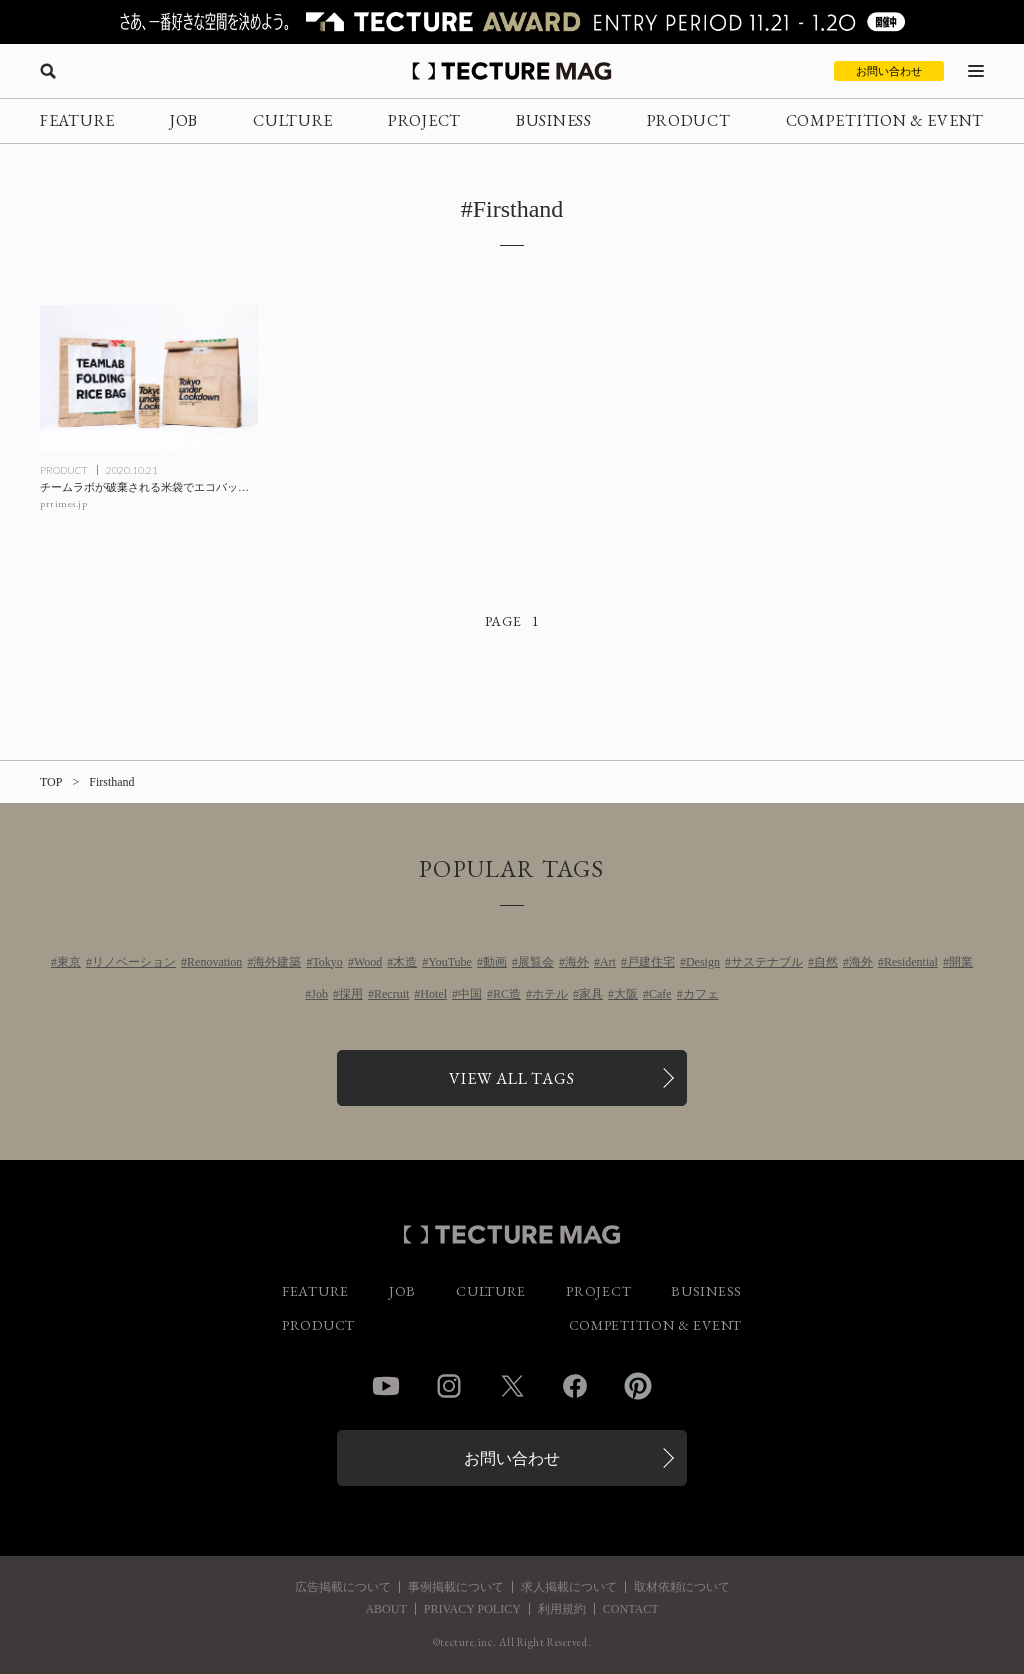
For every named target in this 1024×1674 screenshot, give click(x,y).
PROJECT (424, 120)
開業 (961, 962)
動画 (495, 962)
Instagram (449, 1386)
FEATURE (77, 120)
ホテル (550, 994)
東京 (69, 962)
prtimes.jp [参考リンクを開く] (63, 503)
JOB (184, 120)
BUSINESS (554, 120)
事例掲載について (456, 1587)
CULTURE (293, 120)
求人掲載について (569, 1587)
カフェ (701, 994)
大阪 (626, 994)
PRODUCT (689, 120)
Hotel (433, 994)
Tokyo (327, 962)
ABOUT (385, 1609)
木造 (405, 962)
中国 (470, 994)
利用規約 (562, 1609)
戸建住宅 (651, 962)
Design (703, 962)
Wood (368, 962)
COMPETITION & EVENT (885, 120)
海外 (577, 962)
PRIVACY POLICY (472, 1609)
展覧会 (536, 962)
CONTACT (631, 1609)
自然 (826, 962)
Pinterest (638, 1386)
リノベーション (134, 962)
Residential (911, 962)
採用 (351, 994)
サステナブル (767, 962)
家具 (591, 994)
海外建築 (277, 962)
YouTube (450, 962)
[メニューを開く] (976, 71)
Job (319, 994)
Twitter (512, 1386)
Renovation (214, 962)
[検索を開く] (48, 71)
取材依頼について (682, 1587)
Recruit (391, 994)
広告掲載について (343, 1587)
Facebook (575, 1386)
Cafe (660, 994)
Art (608, 962)
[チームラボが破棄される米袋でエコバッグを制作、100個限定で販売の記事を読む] (149, 378)
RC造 (507, 994)
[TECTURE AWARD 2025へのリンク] (512, 22)
